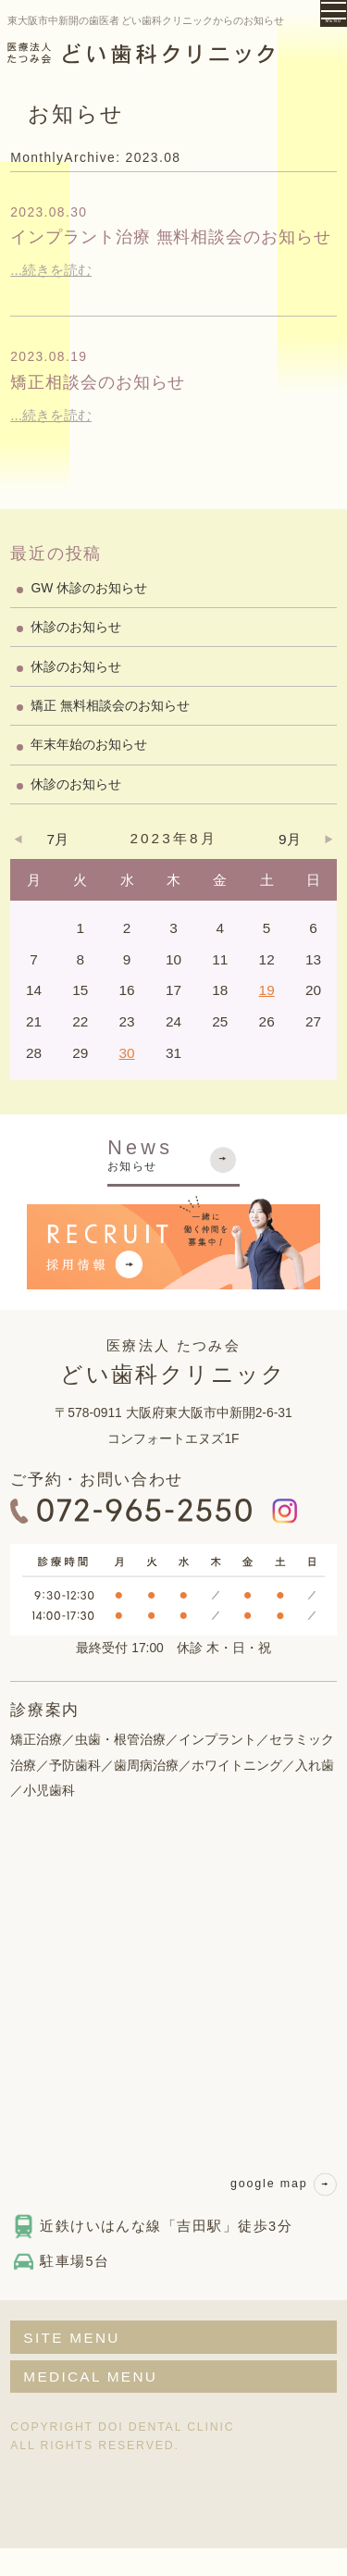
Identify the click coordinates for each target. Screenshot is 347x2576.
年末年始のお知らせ (89, 772)
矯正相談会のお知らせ (119, 409)
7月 (57, 867)
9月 (290, 867)
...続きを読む (51, 297)
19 (267, 1018)
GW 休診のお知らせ (89, 615)
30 (127, 1081)
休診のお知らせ (76, 654)
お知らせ (173, 1182)
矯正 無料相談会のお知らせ (110, 733)
